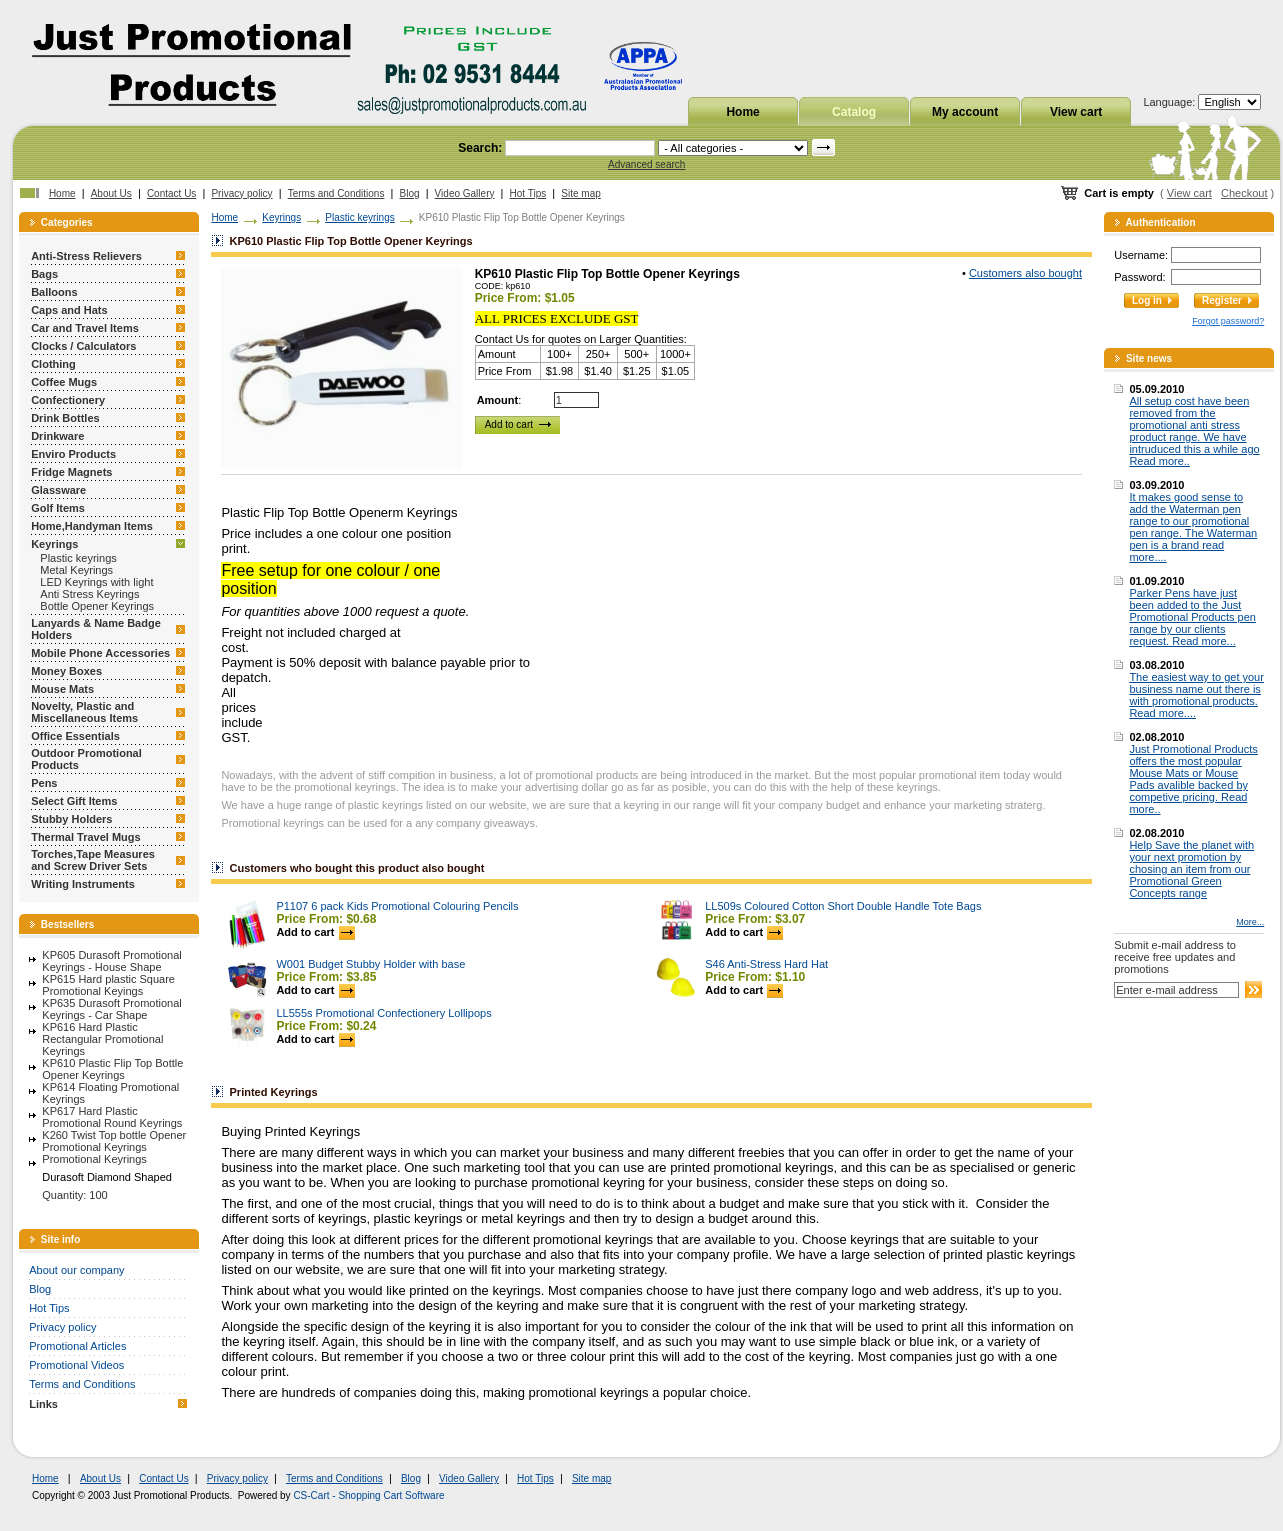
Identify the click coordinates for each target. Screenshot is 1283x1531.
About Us (111, 193)
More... (1250, 922)
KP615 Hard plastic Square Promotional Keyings (108, 985)
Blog (410, 193)
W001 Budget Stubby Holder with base (370, 964)
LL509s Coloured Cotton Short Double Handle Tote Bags (843, 906)
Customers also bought (1025, 273)
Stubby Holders (71, 819)
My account (965, 112)
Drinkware (57, 436)
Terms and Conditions (336, 193)
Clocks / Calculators (83, 346)
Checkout (1244, 193)
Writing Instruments (83, 884)
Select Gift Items (74, 801)
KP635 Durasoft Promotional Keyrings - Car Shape (111, 1009)
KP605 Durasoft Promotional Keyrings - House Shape (111, 961)
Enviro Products (73, 454)
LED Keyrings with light (96, 582)
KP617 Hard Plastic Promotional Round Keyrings (112, 1117)
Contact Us (171, 193)
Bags (44, 274)
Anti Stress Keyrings (89, 594)
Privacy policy (241, 193)
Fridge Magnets (71, 472)
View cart (1076, 112)
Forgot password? (1228, 321)
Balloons (54, 292)
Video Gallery (465, 193)
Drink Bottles (65, 418)
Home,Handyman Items (92, 526)
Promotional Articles (77, 1346)
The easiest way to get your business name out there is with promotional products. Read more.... (1196, 695)
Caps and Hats (69, 310)
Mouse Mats (62, 689)
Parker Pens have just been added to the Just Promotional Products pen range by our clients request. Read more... (1192, 617)
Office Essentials (75, 736)
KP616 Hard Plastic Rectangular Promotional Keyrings (102, 1039)
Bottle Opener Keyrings (97, 606)
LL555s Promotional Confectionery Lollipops (383, 1013)
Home (742, 112)
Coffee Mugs (64, 382)
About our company (76, 1270)
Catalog (854, 112)
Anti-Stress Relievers (86, 256)
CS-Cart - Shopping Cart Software (368, 1495)
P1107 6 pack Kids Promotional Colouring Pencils (397, 906)
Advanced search (646, 164)
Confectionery (68, 400)
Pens (44, 783)
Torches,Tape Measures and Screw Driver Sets (93, 860)
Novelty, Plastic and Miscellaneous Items (84, 712)
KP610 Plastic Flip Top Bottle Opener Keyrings (112, 1069)
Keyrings (54, 544)
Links (43, 1404)
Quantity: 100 (74, 1195)
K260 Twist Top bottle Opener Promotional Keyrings (114, 1141)
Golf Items (58, 508)
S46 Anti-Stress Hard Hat (766, 964)
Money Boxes (66, 671)
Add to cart (315, 932)
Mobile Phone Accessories (100, 653)
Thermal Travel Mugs (85, 837)
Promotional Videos (76, 1365)
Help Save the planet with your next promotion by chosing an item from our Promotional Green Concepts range (1191, 869)
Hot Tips (528, 193)
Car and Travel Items (85, 328)
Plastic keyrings (78, 558)
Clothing (53, 364)
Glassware (58, 490)
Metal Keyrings (76, 570)
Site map (580, 193)
